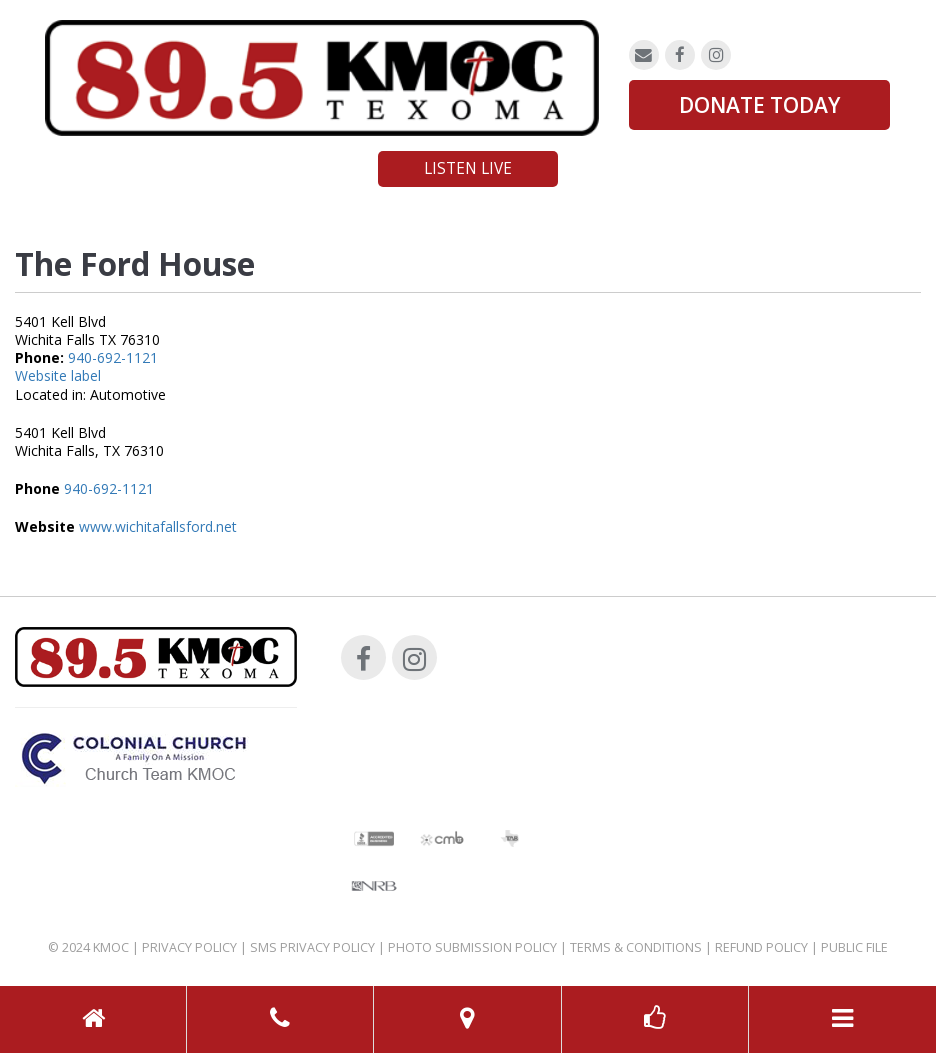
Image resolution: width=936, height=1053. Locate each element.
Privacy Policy (189, 947)
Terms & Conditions (636, 947)
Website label (58, 375)
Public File (854, 947)
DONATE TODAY (759, 105)
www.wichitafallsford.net (158, 526)
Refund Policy (761, 947)
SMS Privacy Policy (312, 947)
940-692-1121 (113, 357)
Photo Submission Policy (472, 947)
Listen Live (468, 168)
